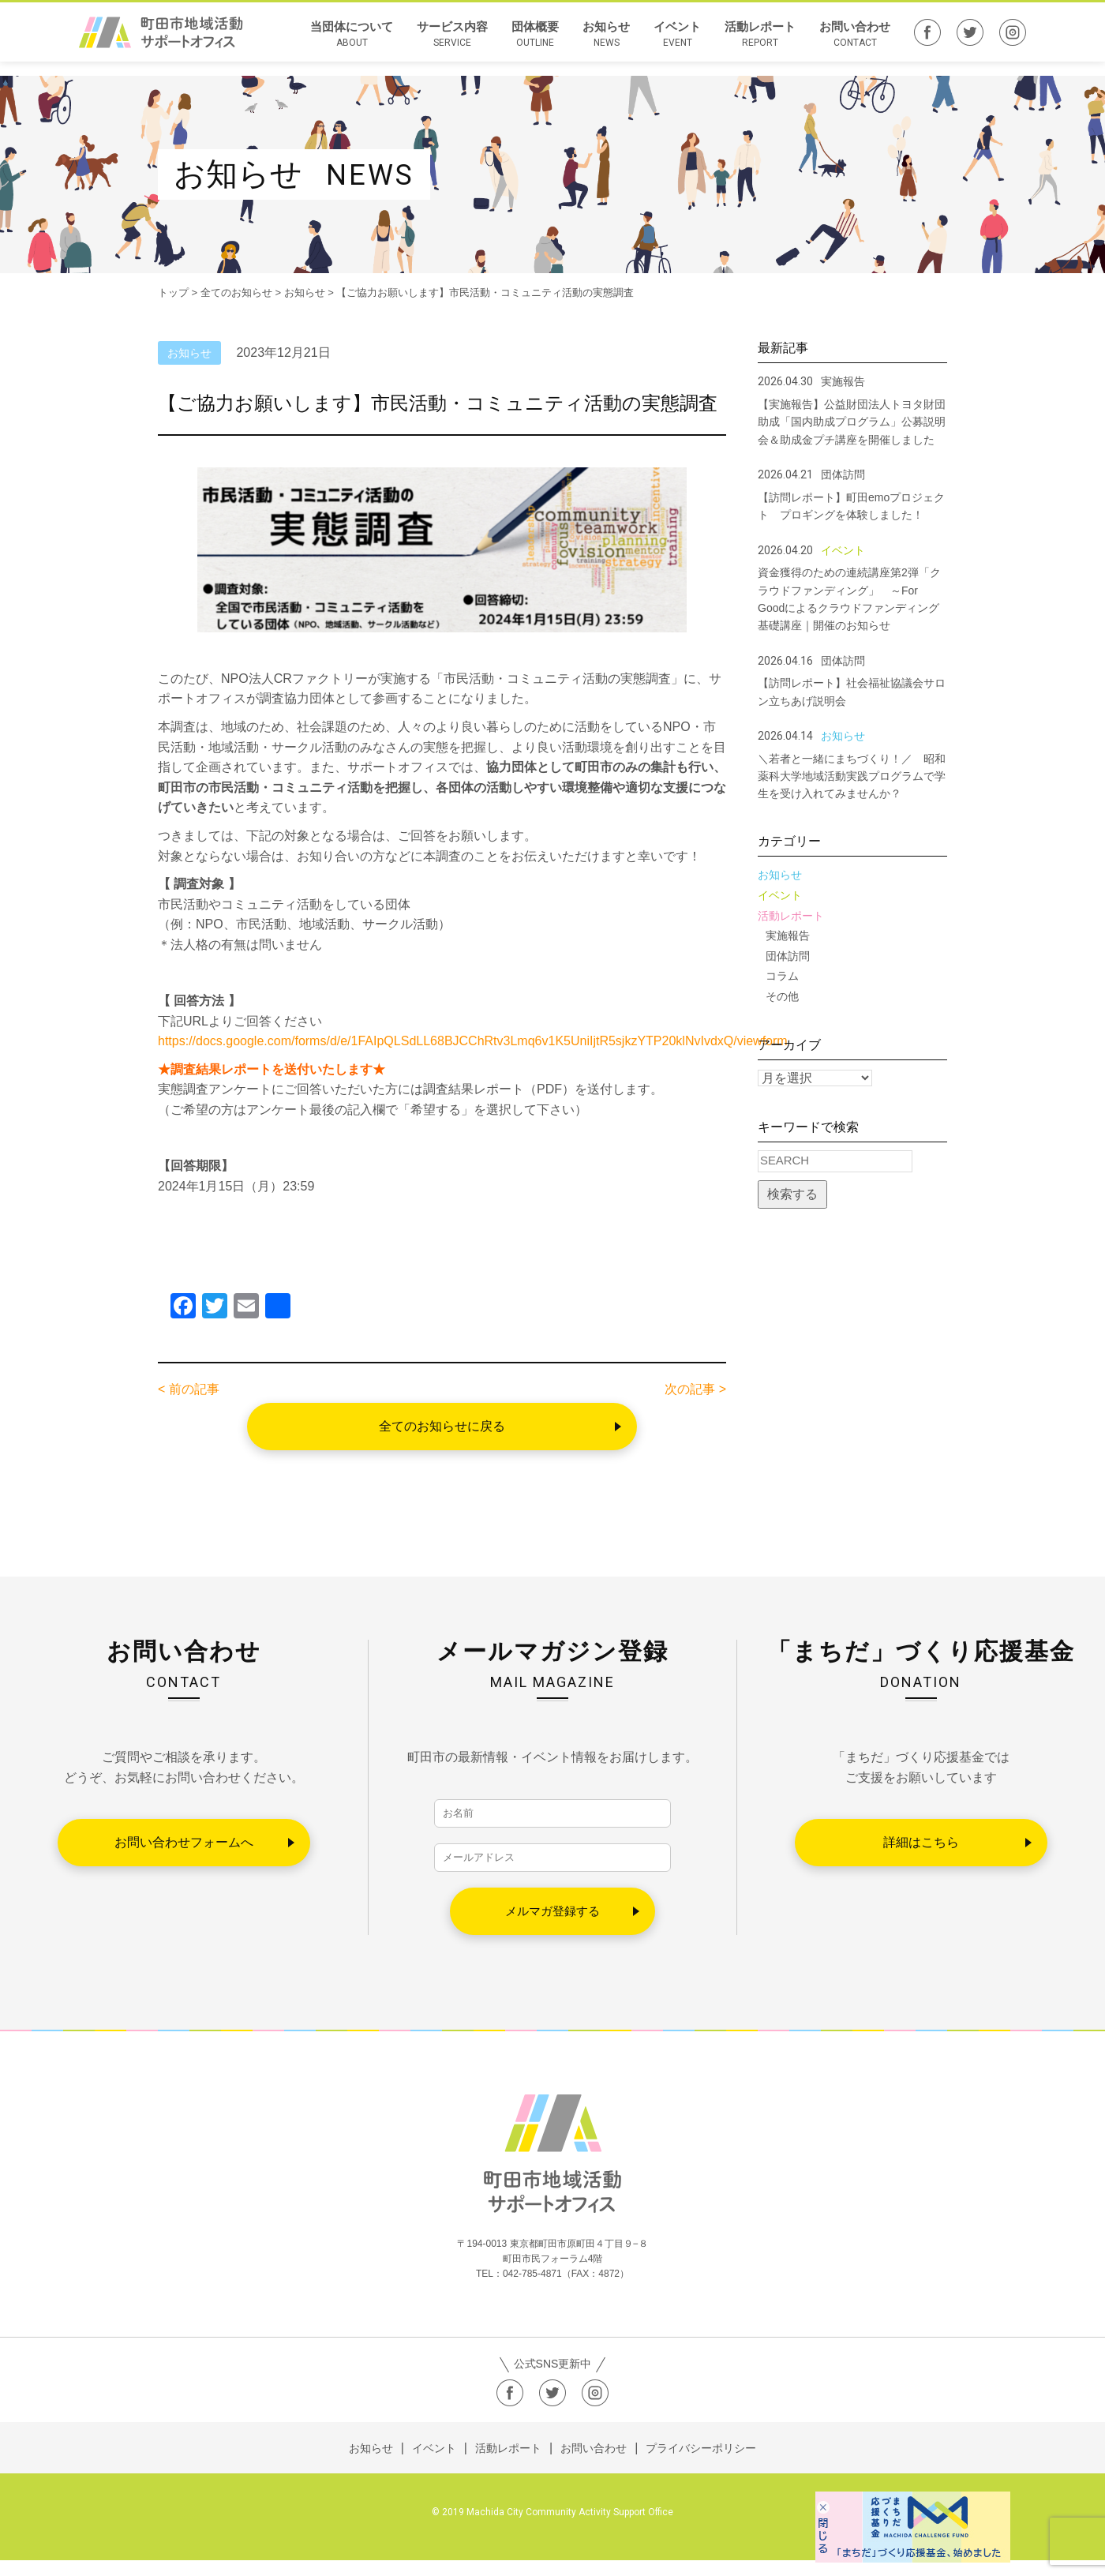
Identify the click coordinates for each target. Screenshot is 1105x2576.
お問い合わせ (854, 42)
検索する (792, 1194)
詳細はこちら (921, 1842)
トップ (173, 292)
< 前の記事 (188, 1389)
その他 (782, 996)
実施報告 (788, 935)
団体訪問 (788, 956)
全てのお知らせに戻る (442, 1426)
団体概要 (535, 42)
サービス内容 (452, 42)
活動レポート (760, 42)
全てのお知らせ (236, 292)
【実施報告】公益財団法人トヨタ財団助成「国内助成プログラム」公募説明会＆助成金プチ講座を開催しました (852, 422)
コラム (782, 975)
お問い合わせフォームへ (183, 1842)
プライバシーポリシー (701, 2464)
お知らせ (606, 42)
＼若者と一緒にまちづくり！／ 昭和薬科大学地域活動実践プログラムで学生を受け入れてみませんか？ (852, 776)
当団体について (351, 42)
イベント (677, 42)
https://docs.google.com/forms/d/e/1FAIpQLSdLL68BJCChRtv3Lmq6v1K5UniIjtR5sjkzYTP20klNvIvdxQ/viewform (473, 1041)
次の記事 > (695, 1389)
